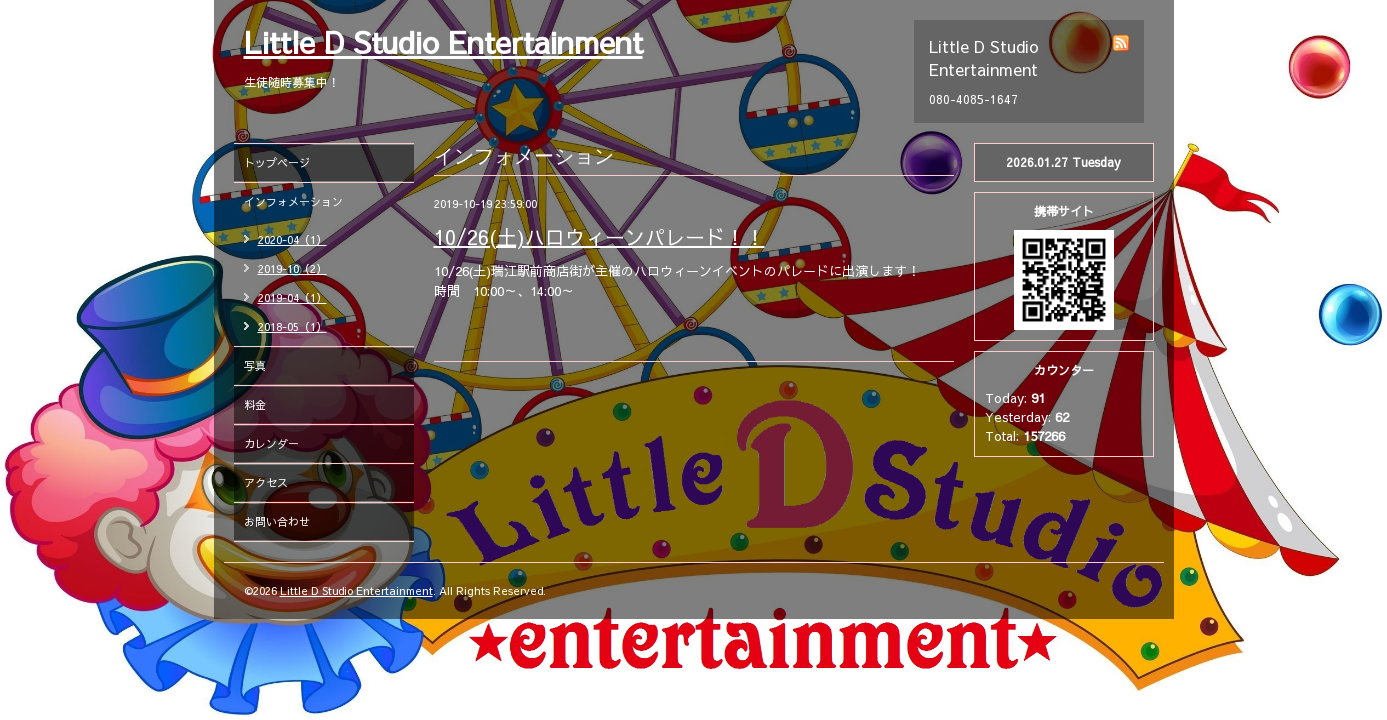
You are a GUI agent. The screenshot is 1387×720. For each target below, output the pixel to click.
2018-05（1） (292, 326)
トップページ (277, 162)
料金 (255, 404)
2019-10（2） (292, 268)
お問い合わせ (277, 521)
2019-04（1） (292, 297)
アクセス (266, 482)
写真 (255, 365)
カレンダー (271, 443)
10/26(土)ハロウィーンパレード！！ (599, 236)
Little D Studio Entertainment (443, 41)
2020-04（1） (292, 239)
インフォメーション (293, 201)
